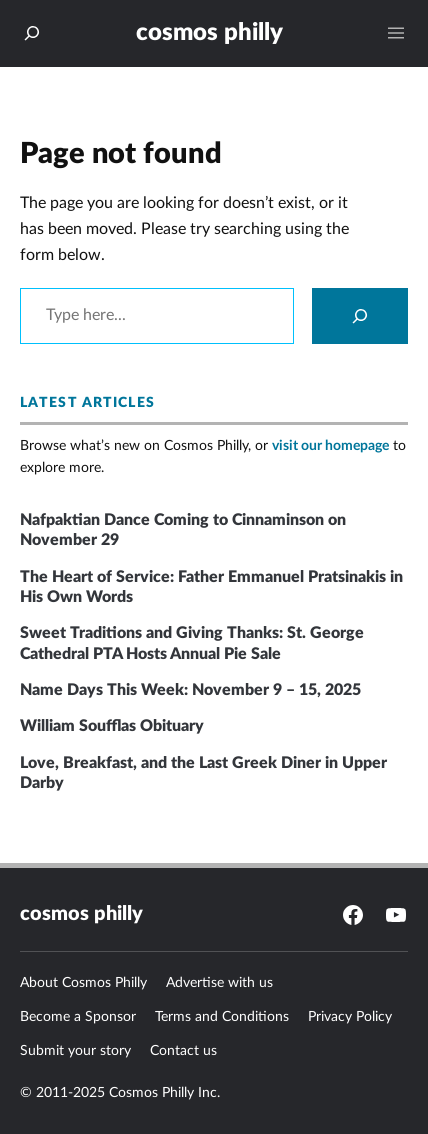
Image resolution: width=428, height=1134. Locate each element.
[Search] (360, 316)
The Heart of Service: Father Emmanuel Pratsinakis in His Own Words (211, 587)
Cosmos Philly (209, 32)
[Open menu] (396, 33)
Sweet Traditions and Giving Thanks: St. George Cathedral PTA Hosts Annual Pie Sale (192, 643)
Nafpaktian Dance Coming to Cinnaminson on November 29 (183, 530)
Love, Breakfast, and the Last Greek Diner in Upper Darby (203, 773)
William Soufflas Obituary (112, 726)
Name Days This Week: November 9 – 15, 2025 (190, 690)
